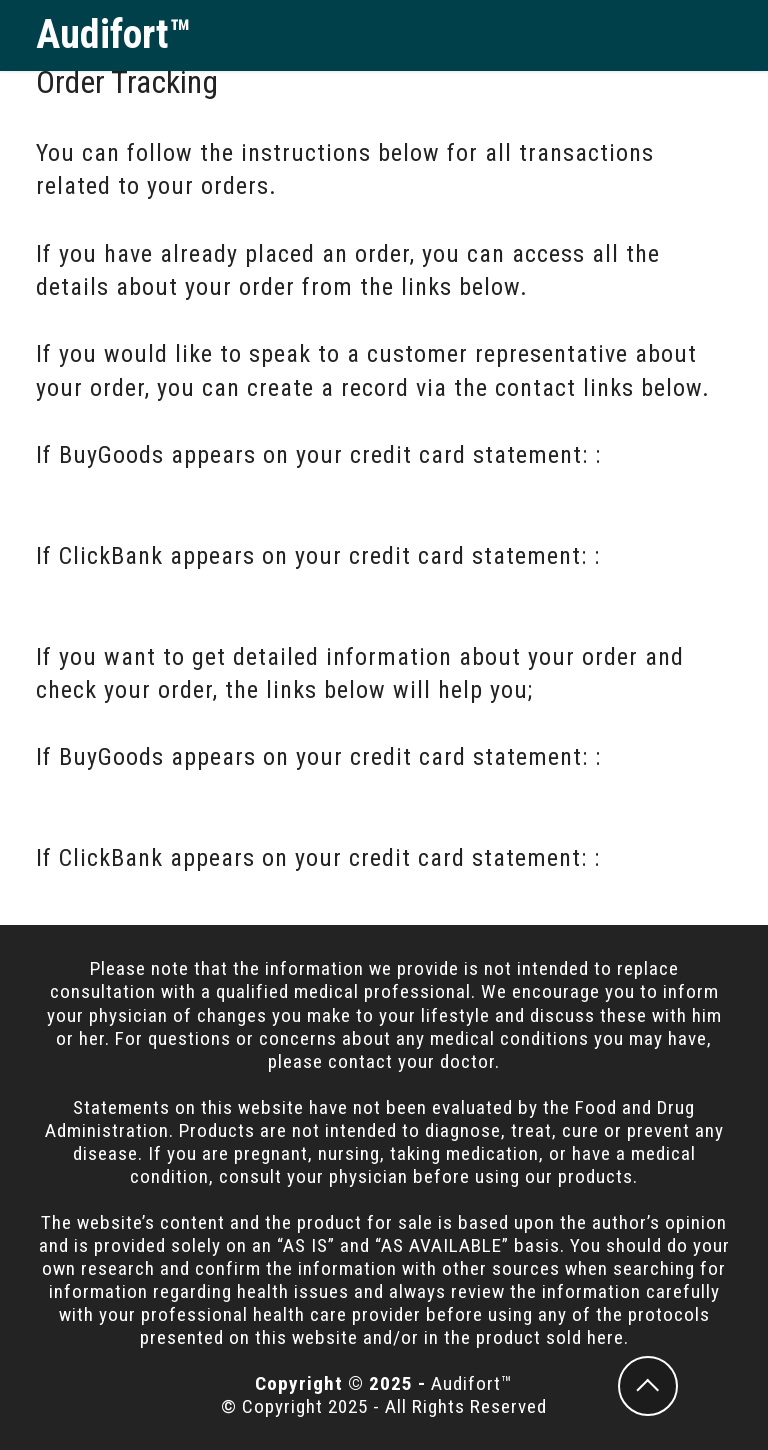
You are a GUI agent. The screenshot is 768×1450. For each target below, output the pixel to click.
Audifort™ (113, 35)
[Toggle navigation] (716, 35)
